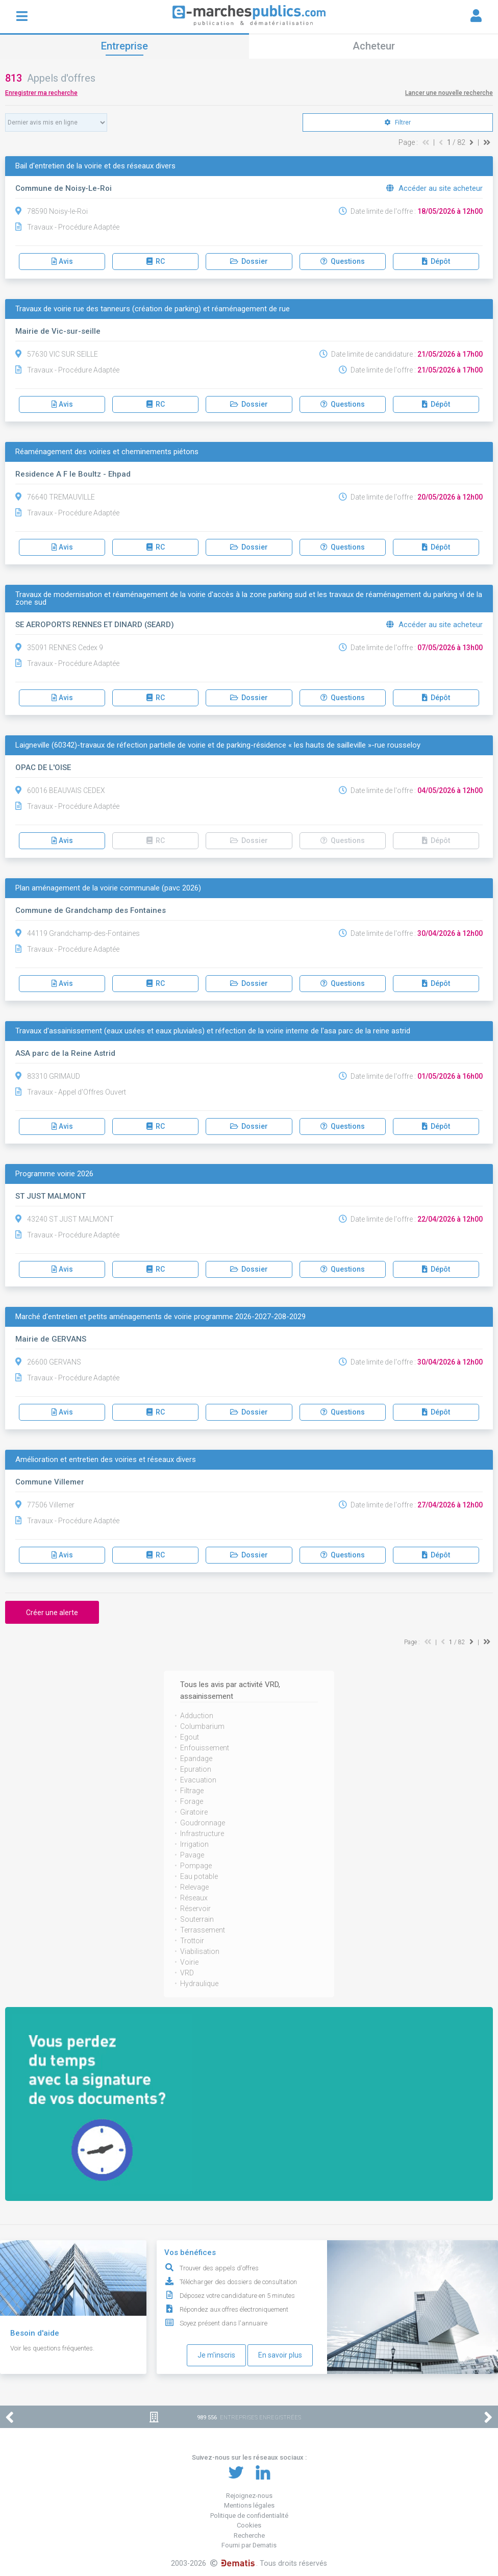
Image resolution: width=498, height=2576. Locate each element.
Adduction (196, 1716)
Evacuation (198, 1780)
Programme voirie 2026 (54, 1174)
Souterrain (197, 1919)
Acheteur (374, 46)
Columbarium (202, 1726)
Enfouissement (204, 1748)
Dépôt (436, 261)
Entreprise (124, 46)
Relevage (194, 1887)
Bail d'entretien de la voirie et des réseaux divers (95, 166)
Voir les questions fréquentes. (52, 2348)
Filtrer (398, 122)
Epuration (195, 1769)
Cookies (249, 2525)
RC (155, 261)
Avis (62, 261)
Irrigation (194, 1844)
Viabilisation (199, 1951)
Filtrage (192, 1791)
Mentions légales (249, 2505)
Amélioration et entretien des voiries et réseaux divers (105, 1460)
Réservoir (195, 1908)
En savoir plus (280, 2355)
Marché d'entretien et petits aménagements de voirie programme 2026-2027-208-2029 (160, 1317)
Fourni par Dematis (249, 2545)
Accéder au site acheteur (434, 188)
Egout (189, 1737)
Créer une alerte (52, 1612)
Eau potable (199, 1876)
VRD (187, 1973)
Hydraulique (199, 1983)
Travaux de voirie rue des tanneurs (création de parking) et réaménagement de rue (152, 309)
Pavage (192, 1855)
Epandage (196, 1758)
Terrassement (202, 1930)
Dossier (249, 261)
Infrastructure (202, 1833)
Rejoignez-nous (249, 2495)
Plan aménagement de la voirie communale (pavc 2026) (108, 888)
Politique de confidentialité (249, 2515)
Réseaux (194, 1898)
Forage (191, 1801)
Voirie (189, 1962)
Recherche (249, 2535)
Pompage (196, 1866)
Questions (342, 261)
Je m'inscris (216, 2355)
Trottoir (192, 1941)
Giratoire (194, 1812)
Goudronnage (202, 1823)
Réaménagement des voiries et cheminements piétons (106, 452)
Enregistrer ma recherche (41, 92)
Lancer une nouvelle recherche (449, 92)
